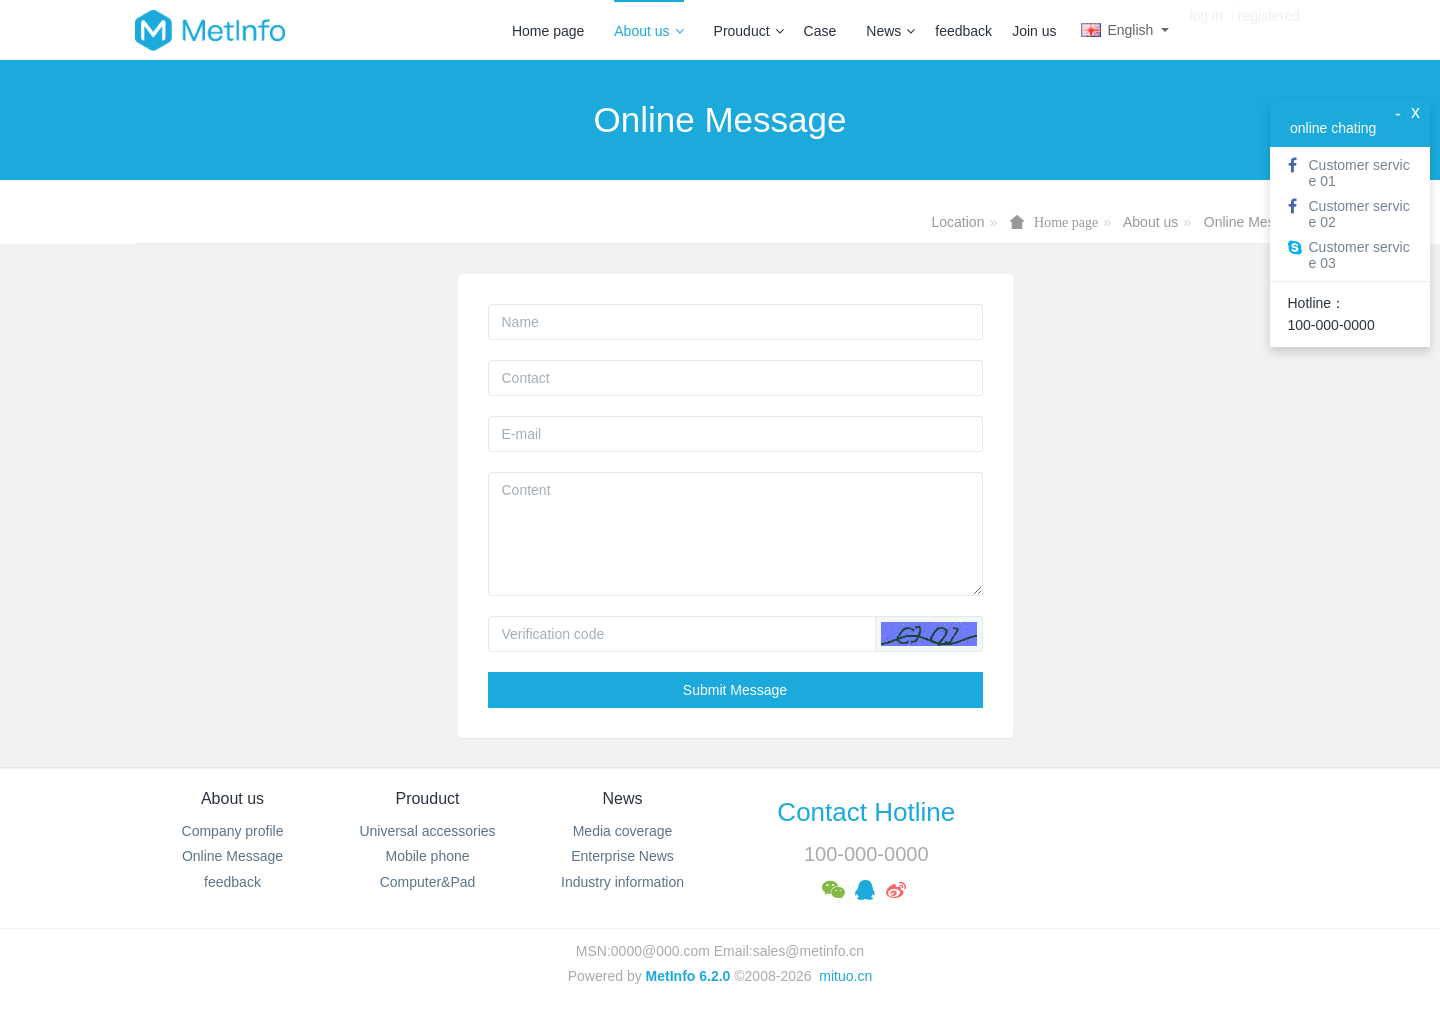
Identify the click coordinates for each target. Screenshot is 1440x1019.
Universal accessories (427, 831)
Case (820, 31)
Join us (1034, 31)
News (890, 31)
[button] (929, 634)
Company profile (233, 831)
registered (1269, 30)
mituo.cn (845, 976)
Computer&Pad (428, 882)
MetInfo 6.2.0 (688, 976)
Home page (548, 31)
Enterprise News (622, 856)
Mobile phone (427, 856)
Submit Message (735, 690)
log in (1205, 30)
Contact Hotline (866, 812)
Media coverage (623, 831)
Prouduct (749, 31)
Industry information (622, 882)
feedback (963, 31)
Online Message (1254, 222)
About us (648, 31)
